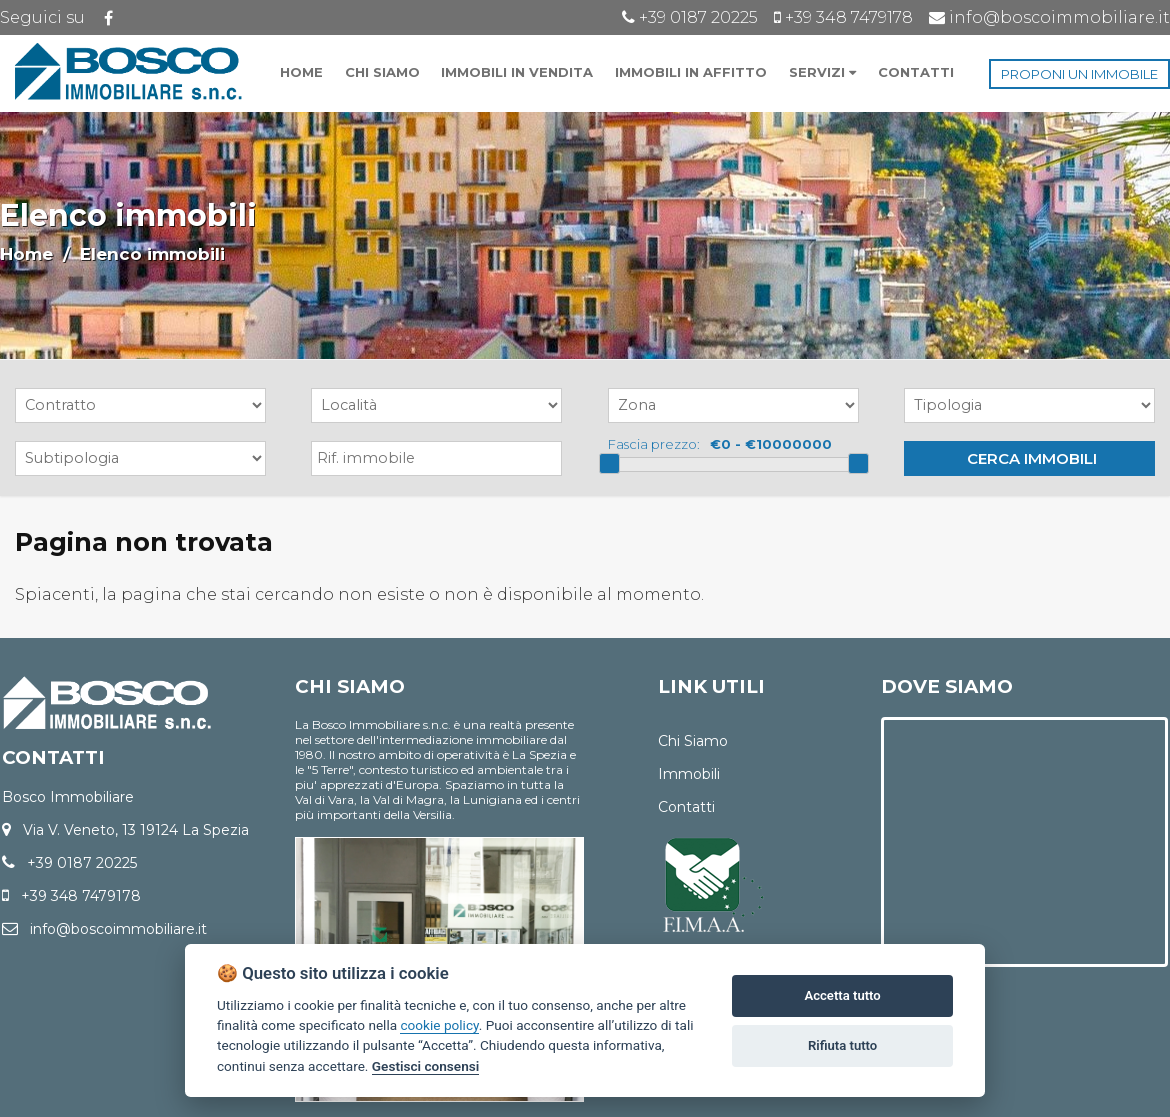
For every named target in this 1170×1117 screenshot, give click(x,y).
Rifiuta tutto (842, 1045)
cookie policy (439, 1025)
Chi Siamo (693, 741)
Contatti (686, 807)
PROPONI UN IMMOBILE (1079, 74)
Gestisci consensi (425, 1066)
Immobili (689, 774)
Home (26, 254)
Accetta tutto (842, 995)
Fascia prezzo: (654, 444)
